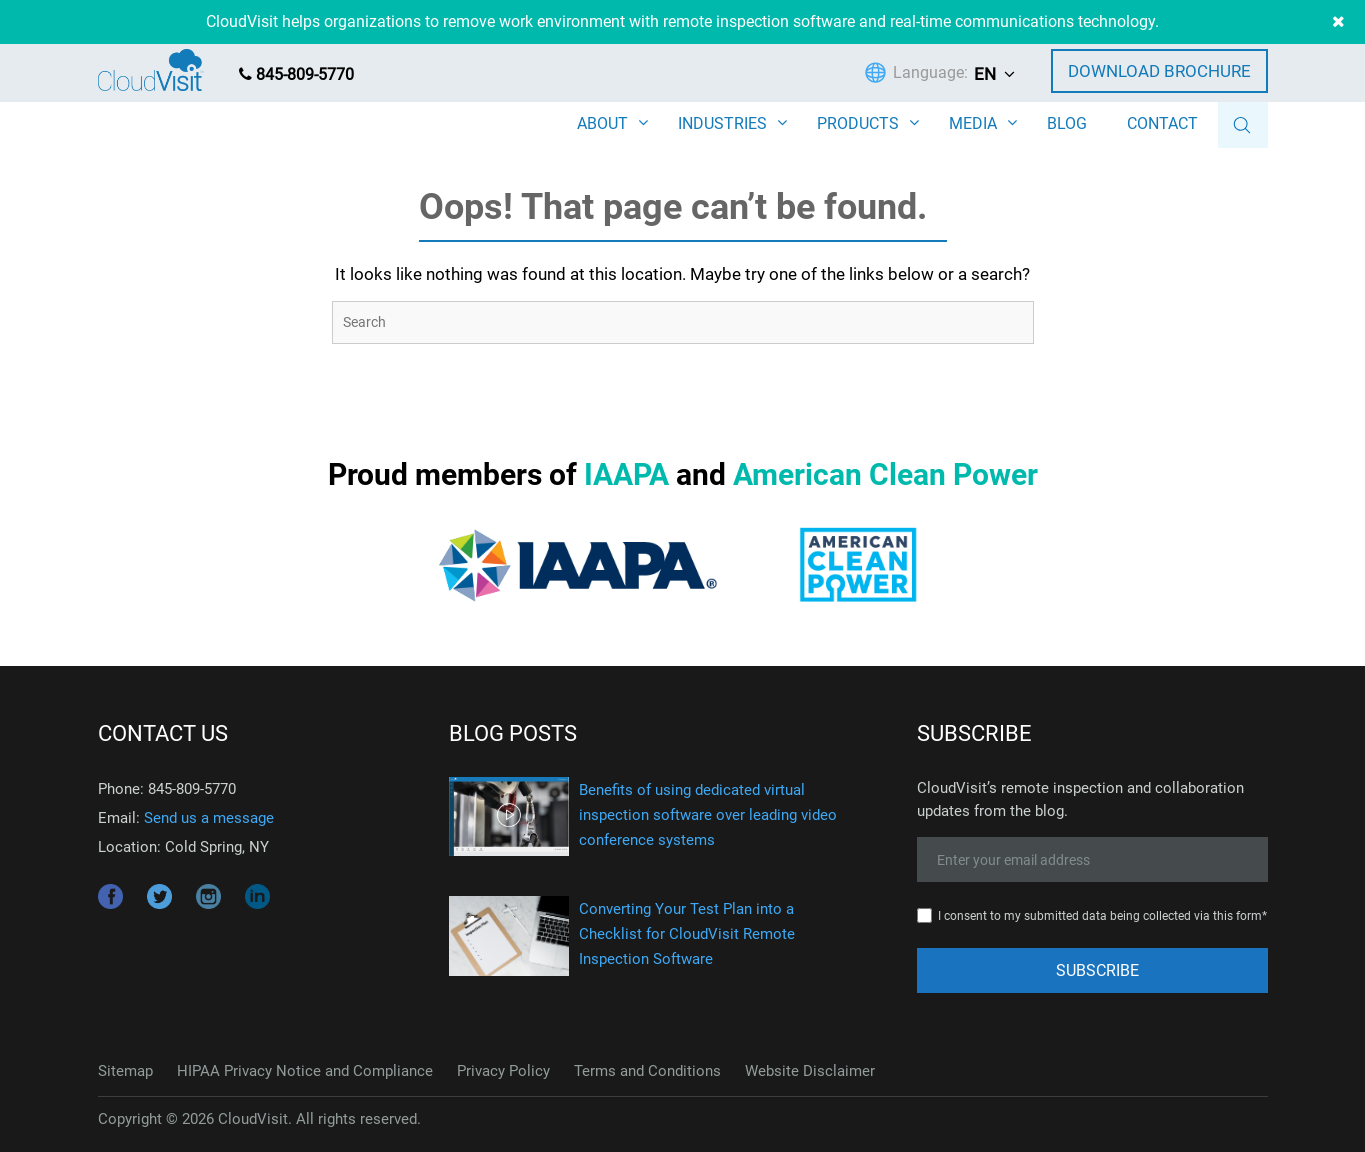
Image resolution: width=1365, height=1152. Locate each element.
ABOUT (602, 123)
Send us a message (209, 818)
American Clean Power (885, 474)
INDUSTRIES (722, 123)
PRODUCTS (858, 123)
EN (985, 74)
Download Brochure (1159, 71)
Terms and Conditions (647, 1071)
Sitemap (125, 1071)
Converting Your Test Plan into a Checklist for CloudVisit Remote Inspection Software (687, 934)
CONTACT (1162, 123)
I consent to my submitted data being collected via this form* (1102, 916)
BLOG (1067, 123)
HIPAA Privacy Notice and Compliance (305, 1071)
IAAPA (626, 474)
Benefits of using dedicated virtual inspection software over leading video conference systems (708, 815)
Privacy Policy (503, 1071)
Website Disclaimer (810, 1071)
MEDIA (973, 123)
